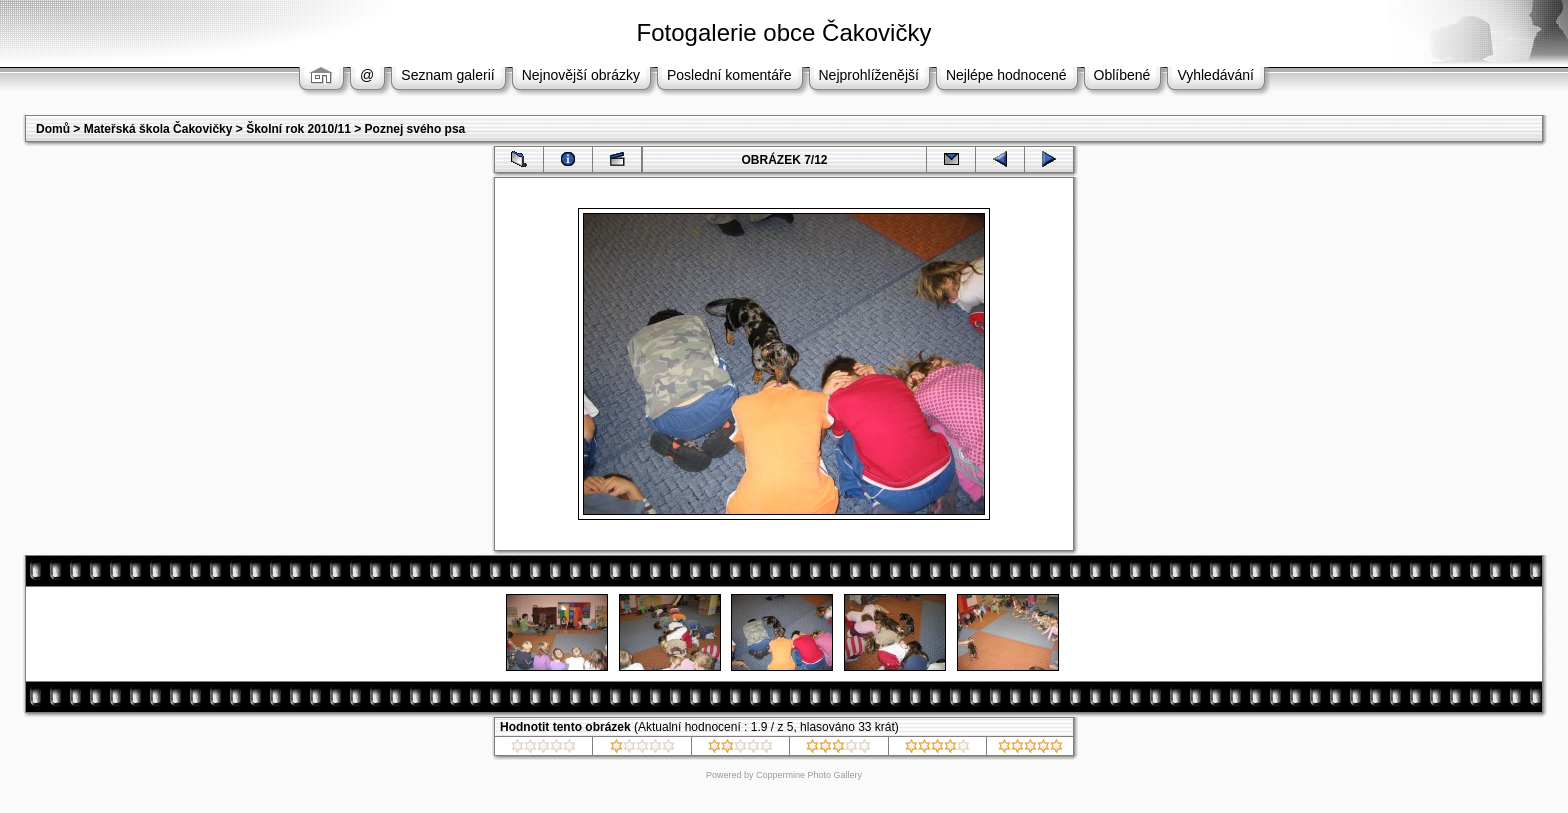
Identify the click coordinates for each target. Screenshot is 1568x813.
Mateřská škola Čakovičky (158, 129)
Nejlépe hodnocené (1006, 75)
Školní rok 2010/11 (298, 129)
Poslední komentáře (729, 75)
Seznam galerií (447, 75)
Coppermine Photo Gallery (809, 775)
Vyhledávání (1215, 75)
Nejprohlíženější (869, 75)
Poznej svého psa (415, 129)
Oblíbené (1122, 75)
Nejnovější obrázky (581, 75)
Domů (53, 129)
